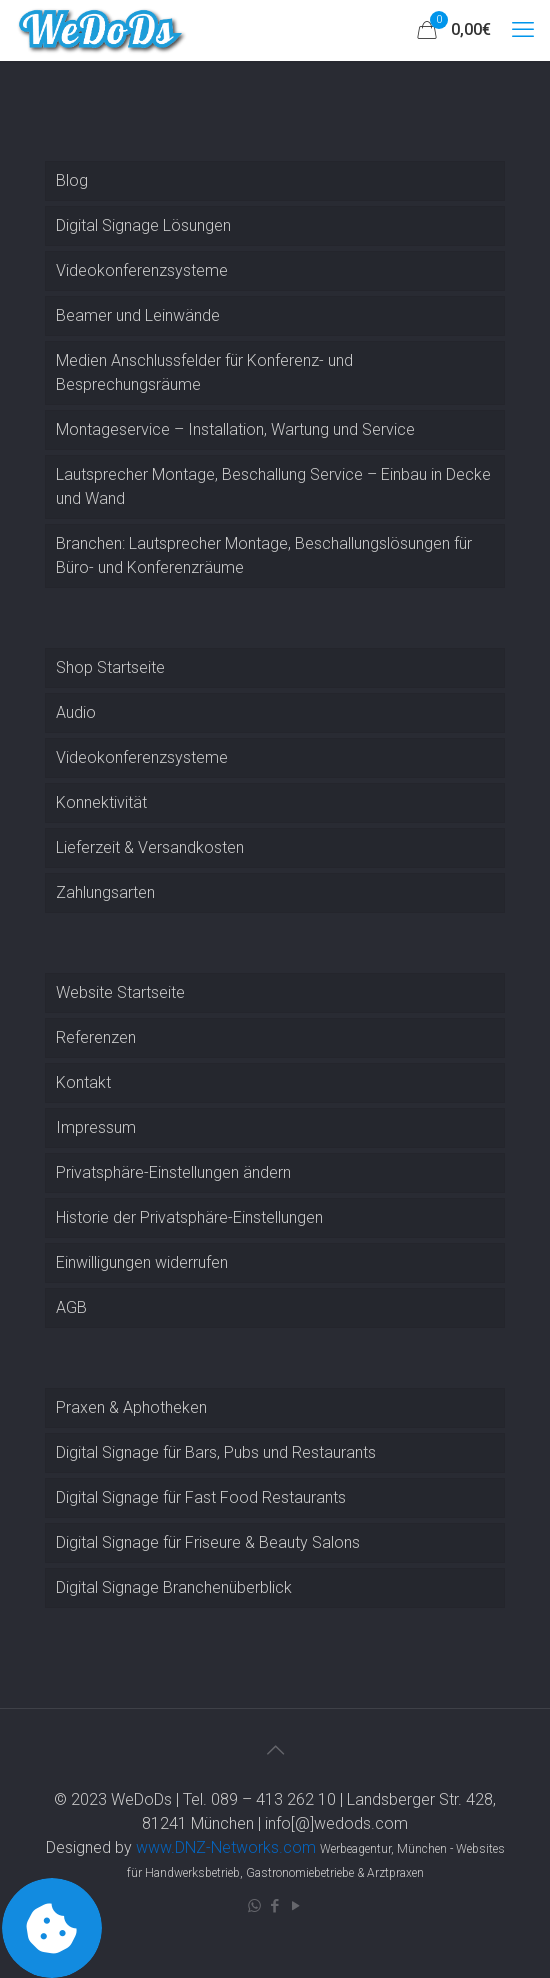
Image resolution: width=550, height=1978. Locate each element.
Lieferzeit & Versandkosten (150, 847)
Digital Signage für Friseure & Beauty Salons (208, 1542)
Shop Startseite (110, 667)
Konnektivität (101, 802)
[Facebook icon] (275, 1906)
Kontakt (83, 1082)
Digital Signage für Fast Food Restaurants (201, 1497)
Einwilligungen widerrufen (142, 1262)
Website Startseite (120, 992)
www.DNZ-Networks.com (226, 1847)
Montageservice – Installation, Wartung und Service (235, 429)
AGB (71, 1307)
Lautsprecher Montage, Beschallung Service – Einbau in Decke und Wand (273, 486)
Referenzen (96, 1037)
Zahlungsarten (105, 892)
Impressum (96, 1127)
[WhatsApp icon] (254, 1906)
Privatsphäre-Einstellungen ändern (173, 1172)
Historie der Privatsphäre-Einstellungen (189, 1217)
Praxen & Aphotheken (131, 1407)
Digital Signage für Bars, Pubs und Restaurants (216, 1452)
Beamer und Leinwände (138, 315)
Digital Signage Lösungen (143, 225)
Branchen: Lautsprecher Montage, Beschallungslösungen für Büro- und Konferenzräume (264, 555)
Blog (72, 180)
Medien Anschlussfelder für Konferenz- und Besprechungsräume (204, 372)
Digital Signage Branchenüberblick (174, 1587)
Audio (76, 712)
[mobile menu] (523, 30)
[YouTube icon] (296, 1906)
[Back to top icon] (275, 1750)
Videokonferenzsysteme (142, 270)
